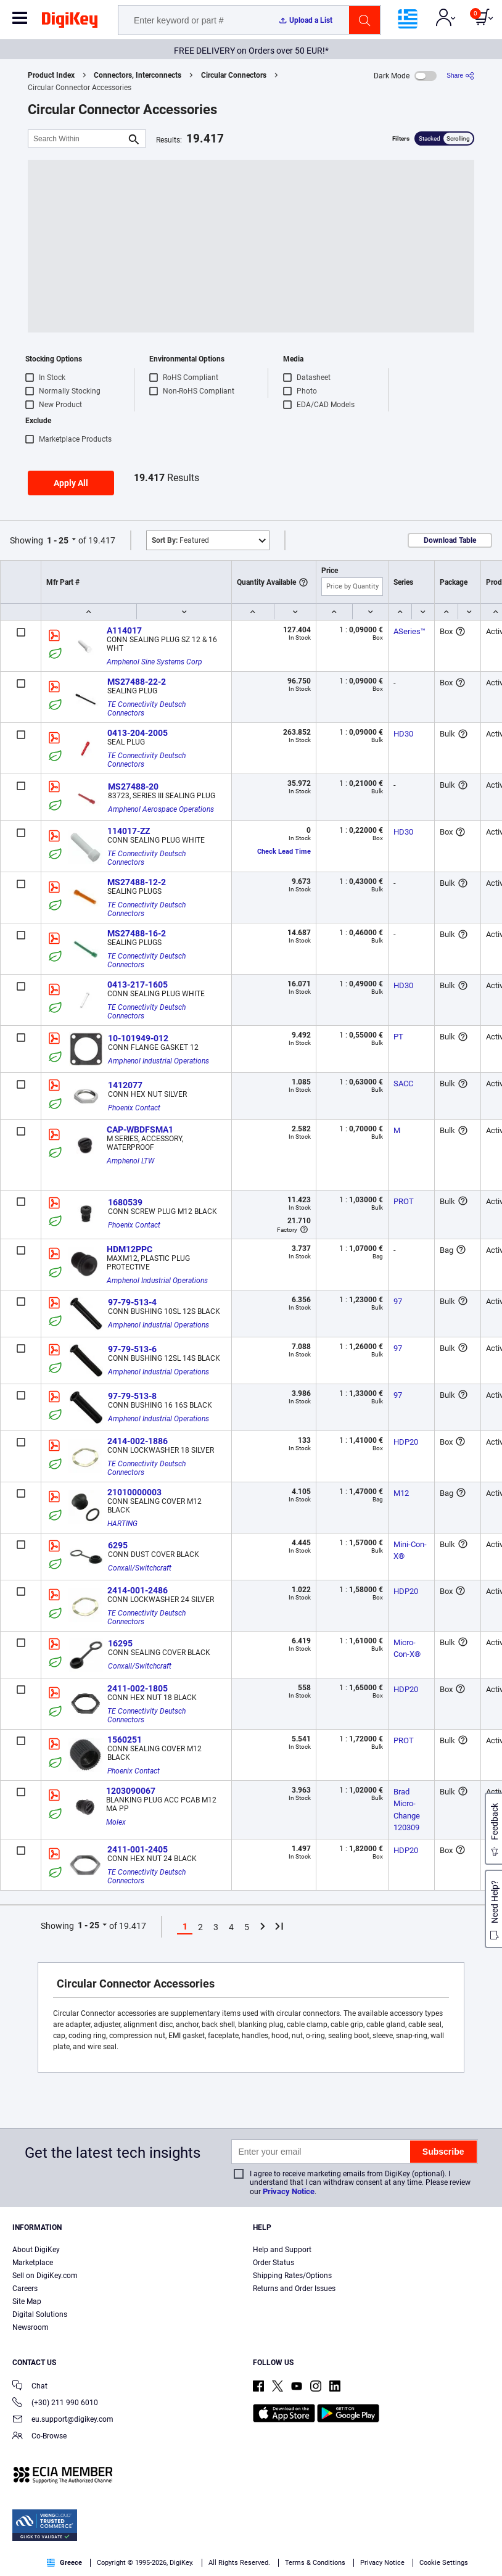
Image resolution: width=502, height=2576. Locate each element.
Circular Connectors (233, 75)
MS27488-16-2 (136, 933)
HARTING (122, 1523)
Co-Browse (39, 2437)
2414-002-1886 (137, 1441)
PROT (403, 1201)
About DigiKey (36, 2249)
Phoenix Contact (134, 1108)
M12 (401, 1493)
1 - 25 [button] (57, 540)
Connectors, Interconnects (137, 75)
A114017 (124, 630)
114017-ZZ (128, 831)
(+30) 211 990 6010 (55, 2403)
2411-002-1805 (137, 1688)
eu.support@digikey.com (62, 2420)
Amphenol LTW (130, 1161)
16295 (120, 1643)
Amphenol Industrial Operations (158, 1061)
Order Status (273, 2262)
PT (398, 1036)
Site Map (26, 2301)
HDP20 (405, 1442)
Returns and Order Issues (294, 2288)
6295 (118, 1545)
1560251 (124, 1739)
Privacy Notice (289, 2191)
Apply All (71, 483)
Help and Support (282, 2249)
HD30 (403, 733)
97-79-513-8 (132, 1396)
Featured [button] (180, 540)
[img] (69, 22)
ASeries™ (409, 631)
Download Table (450, 540)
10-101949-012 (138, 1038)
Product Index (51, 75)
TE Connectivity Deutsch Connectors (147, 708)
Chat (29, 2387)
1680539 (125, 1202)
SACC (403, 1083)
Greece (64, 2563)
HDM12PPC (129, 1249)
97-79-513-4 (132, 1302)
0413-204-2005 (137, 733)
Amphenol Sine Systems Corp (154, 662)
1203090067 (130, 1791)
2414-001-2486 (137, 1590)
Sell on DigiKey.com (45, 2275)
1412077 (125, 1085)
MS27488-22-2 (136, 682)
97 (397, 1301)
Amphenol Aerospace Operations (161, 809)
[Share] (460, 75)
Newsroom (30, 2327)
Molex (116, 1822)
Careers (25, 2288)
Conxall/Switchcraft (139, 1568)
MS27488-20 (133, 786)
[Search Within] (77, 138)
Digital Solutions (39, 2314)
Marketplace (32, 2262)
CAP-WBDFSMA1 (140, 1129)
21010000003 (134, 1492)
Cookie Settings (443, 2563)
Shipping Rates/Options (292, 2275)
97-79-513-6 (132, 1349)
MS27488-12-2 (136, 882)
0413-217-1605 (137, 984)
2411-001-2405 (137, 1849)
